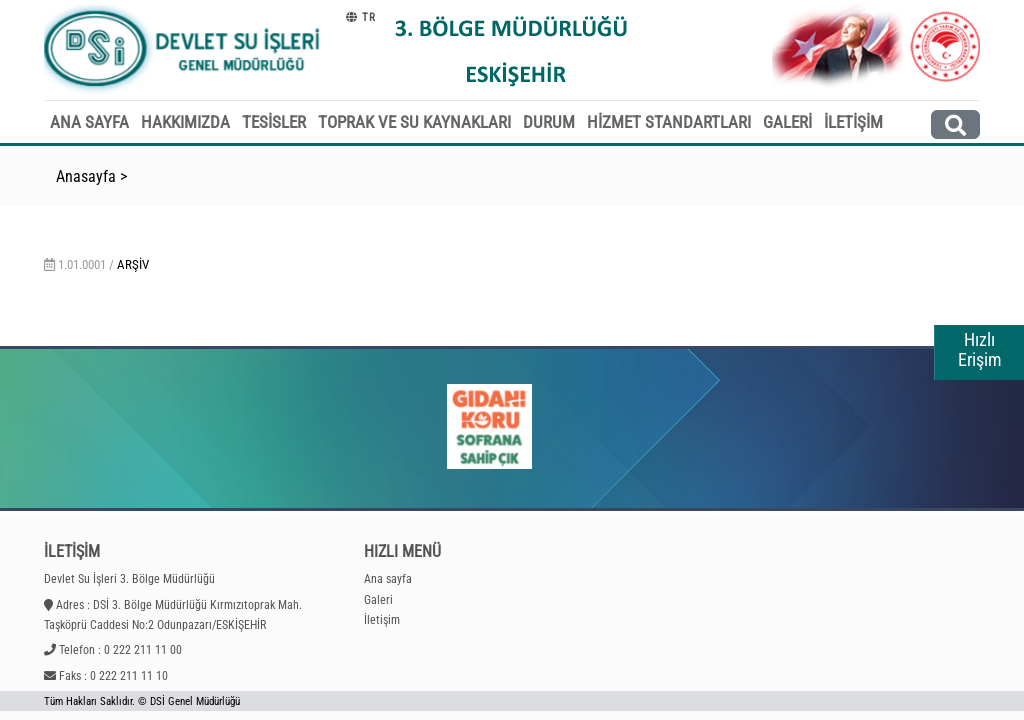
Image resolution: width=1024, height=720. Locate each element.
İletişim (382, 620)
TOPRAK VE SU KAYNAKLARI (414, 122)
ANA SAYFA (89, 122)
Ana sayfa (388, 579)
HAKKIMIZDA (185, 122)
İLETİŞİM (853, 122)
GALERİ (787, 122)
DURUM (549, 122)
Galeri (378, 600)
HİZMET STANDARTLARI (669, 122)
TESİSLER (274, 122)
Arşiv (133, 264)
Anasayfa (86, 176)
